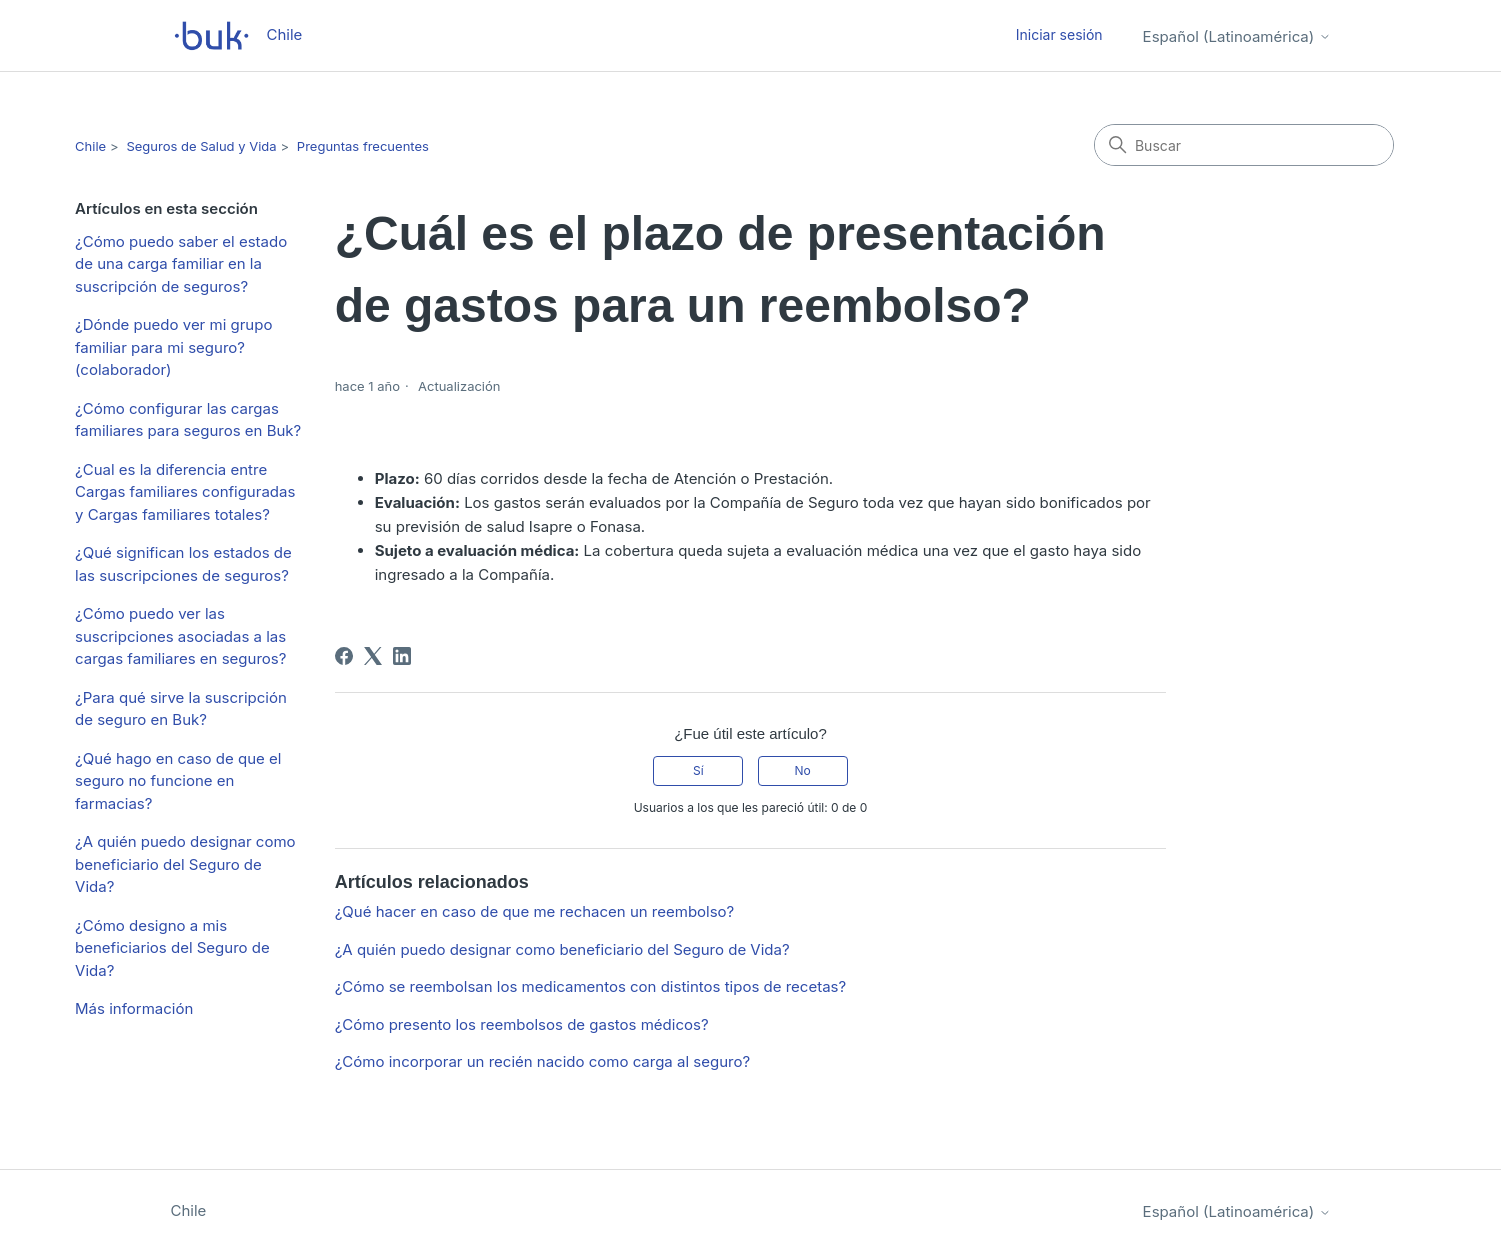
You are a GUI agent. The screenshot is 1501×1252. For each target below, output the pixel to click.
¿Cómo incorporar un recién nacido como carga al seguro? (542, 1061)
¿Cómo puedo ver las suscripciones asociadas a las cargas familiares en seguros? (180, 636)
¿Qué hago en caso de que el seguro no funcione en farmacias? (178, 781)
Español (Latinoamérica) (1237, 36)
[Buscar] (1244, 145)
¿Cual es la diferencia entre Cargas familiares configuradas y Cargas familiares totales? (185, 492)
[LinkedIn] (402, 656)
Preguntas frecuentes (363, 146)
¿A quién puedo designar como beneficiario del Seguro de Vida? (185, 864)
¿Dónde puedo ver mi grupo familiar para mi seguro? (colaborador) (173, 347)
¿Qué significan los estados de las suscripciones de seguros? (183, 564)
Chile (90, 146)
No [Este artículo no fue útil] (802, 770)
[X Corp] (373, 656)
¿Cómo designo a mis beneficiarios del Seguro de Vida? (172, 948)
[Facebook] (344, 656)
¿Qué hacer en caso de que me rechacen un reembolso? (535, 911)
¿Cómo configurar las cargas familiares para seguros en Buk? (188, 420)
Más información (134, 1008)
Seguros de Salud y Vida (201, 146)
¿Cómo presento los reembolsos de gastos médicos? (522, 1024)
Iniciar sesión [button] (1059, 34)
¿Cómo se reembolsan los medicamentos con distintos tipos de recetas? (590, 986)
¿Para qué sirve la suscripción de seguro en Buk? (181, 709)
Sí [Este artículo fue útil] (698, 770)
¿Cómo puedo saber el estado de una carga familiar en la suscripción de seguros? (181, 264)
